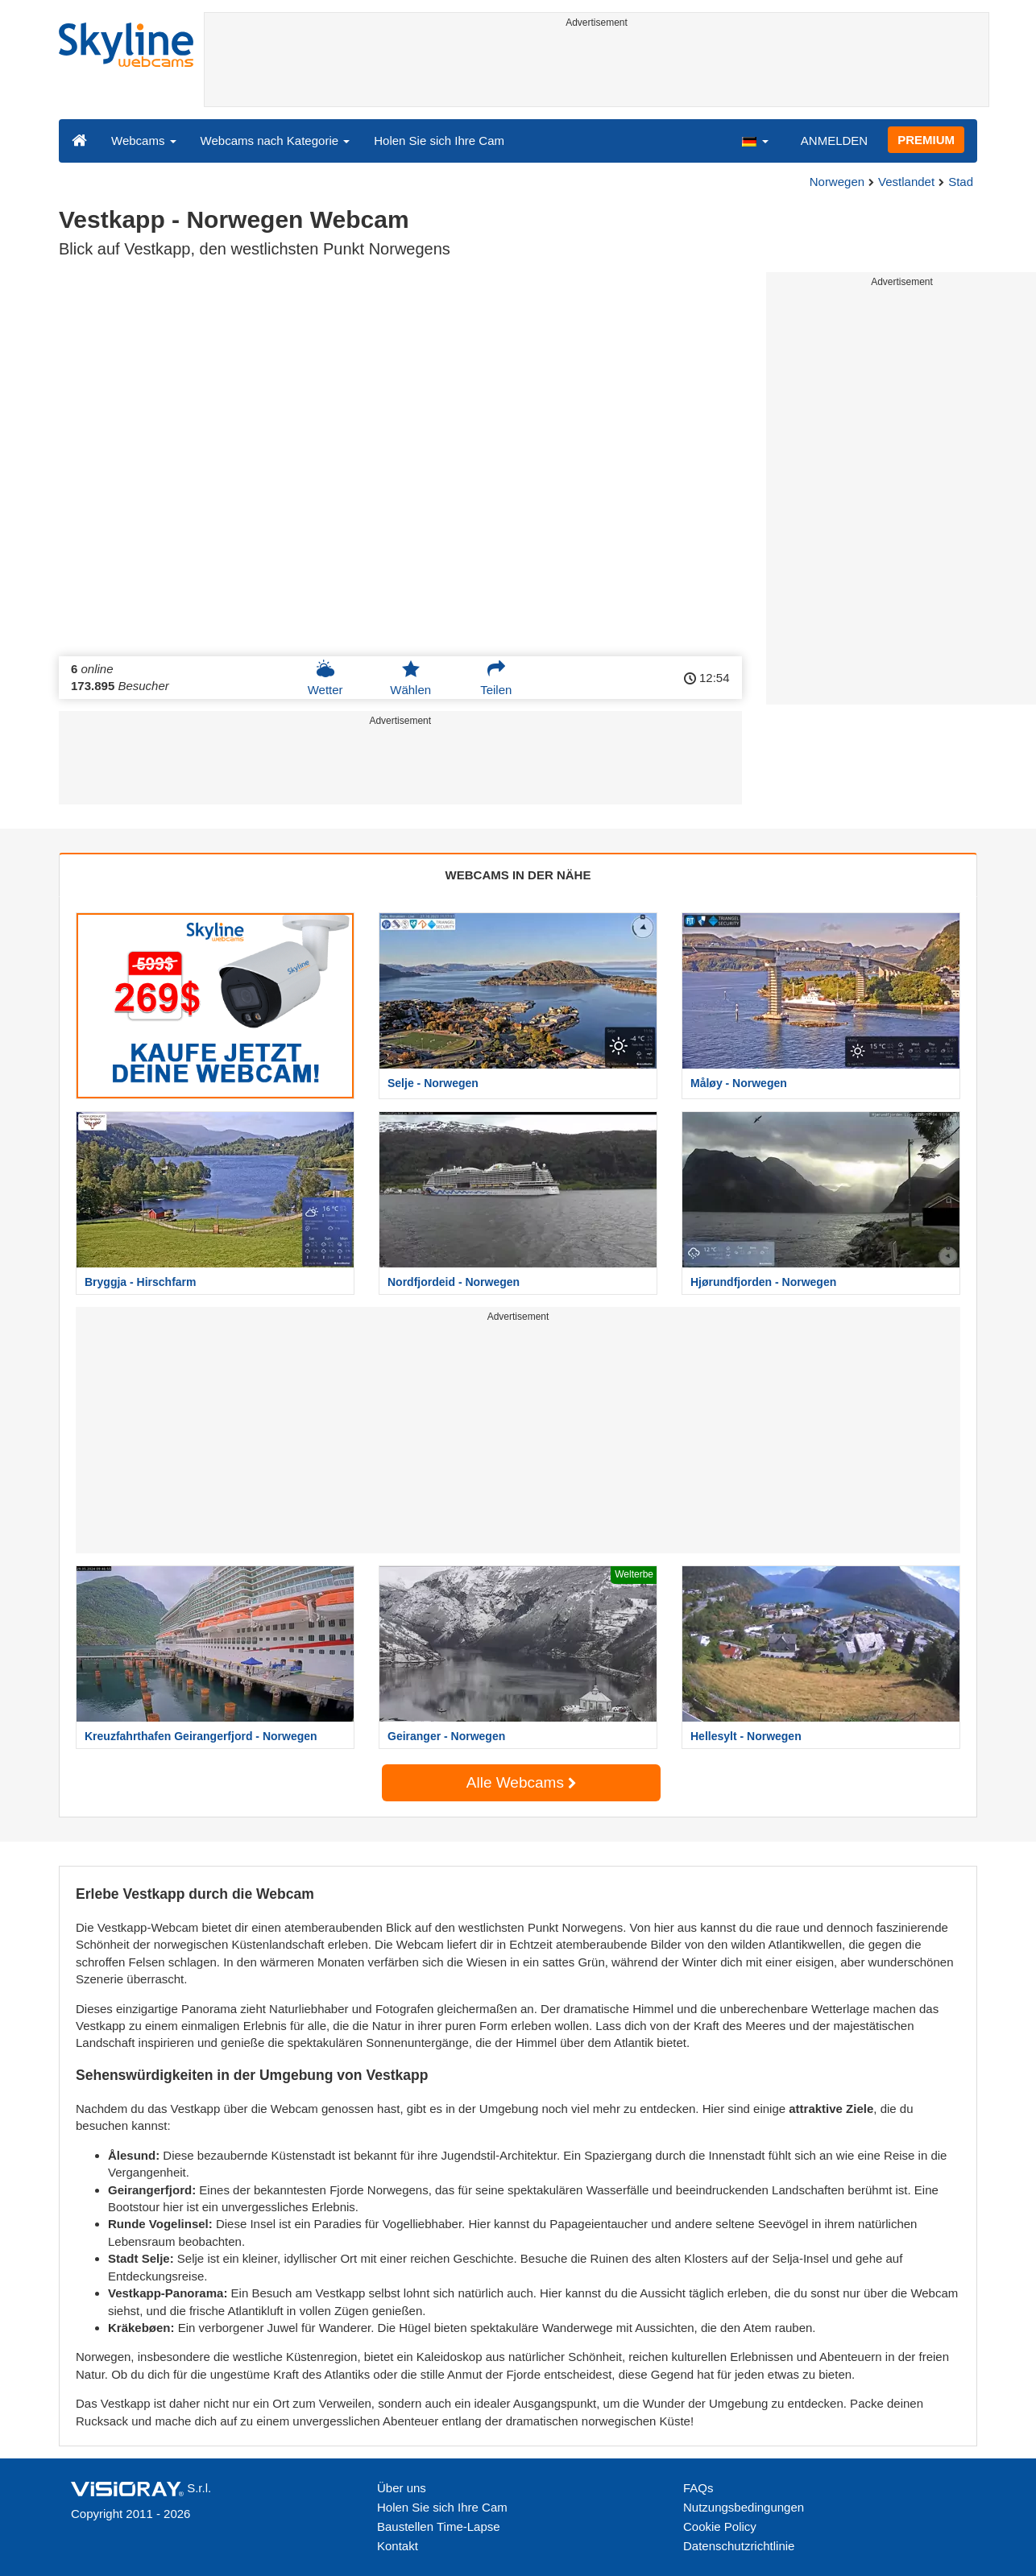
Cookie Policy (719, 2526)
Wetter (325, 678)
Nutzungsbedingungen (743, 2507)
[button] (755, 140)
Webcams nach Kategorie (275, 140)
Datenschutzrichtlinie (738, 2546)
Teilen (496, 678)
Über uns (401, 2488)
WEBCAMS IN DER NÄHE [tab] (518, 875)
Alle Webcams (521, 1782)
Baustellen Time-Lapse (438, 2526)
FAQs (698, 2488)
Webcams (143, 140)
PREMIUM (926, 140)
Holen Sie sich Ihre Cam (439, 140)
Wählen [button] (410, 678)
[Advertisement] (596, 70)
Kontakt (397, 2546)
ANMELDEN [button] (834, 140)
